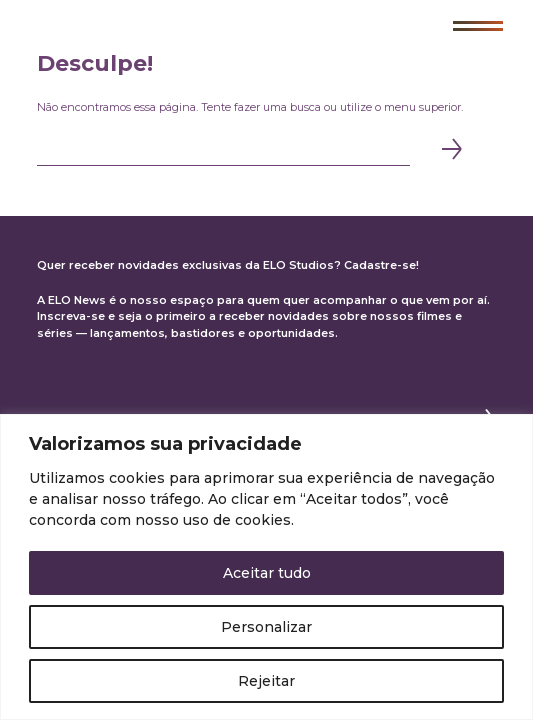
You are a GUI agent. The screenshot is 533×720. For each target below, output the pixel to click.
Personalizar (266, 627)
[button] (478, 26)
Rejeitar (266, 681)
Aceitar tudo (267, 573)
